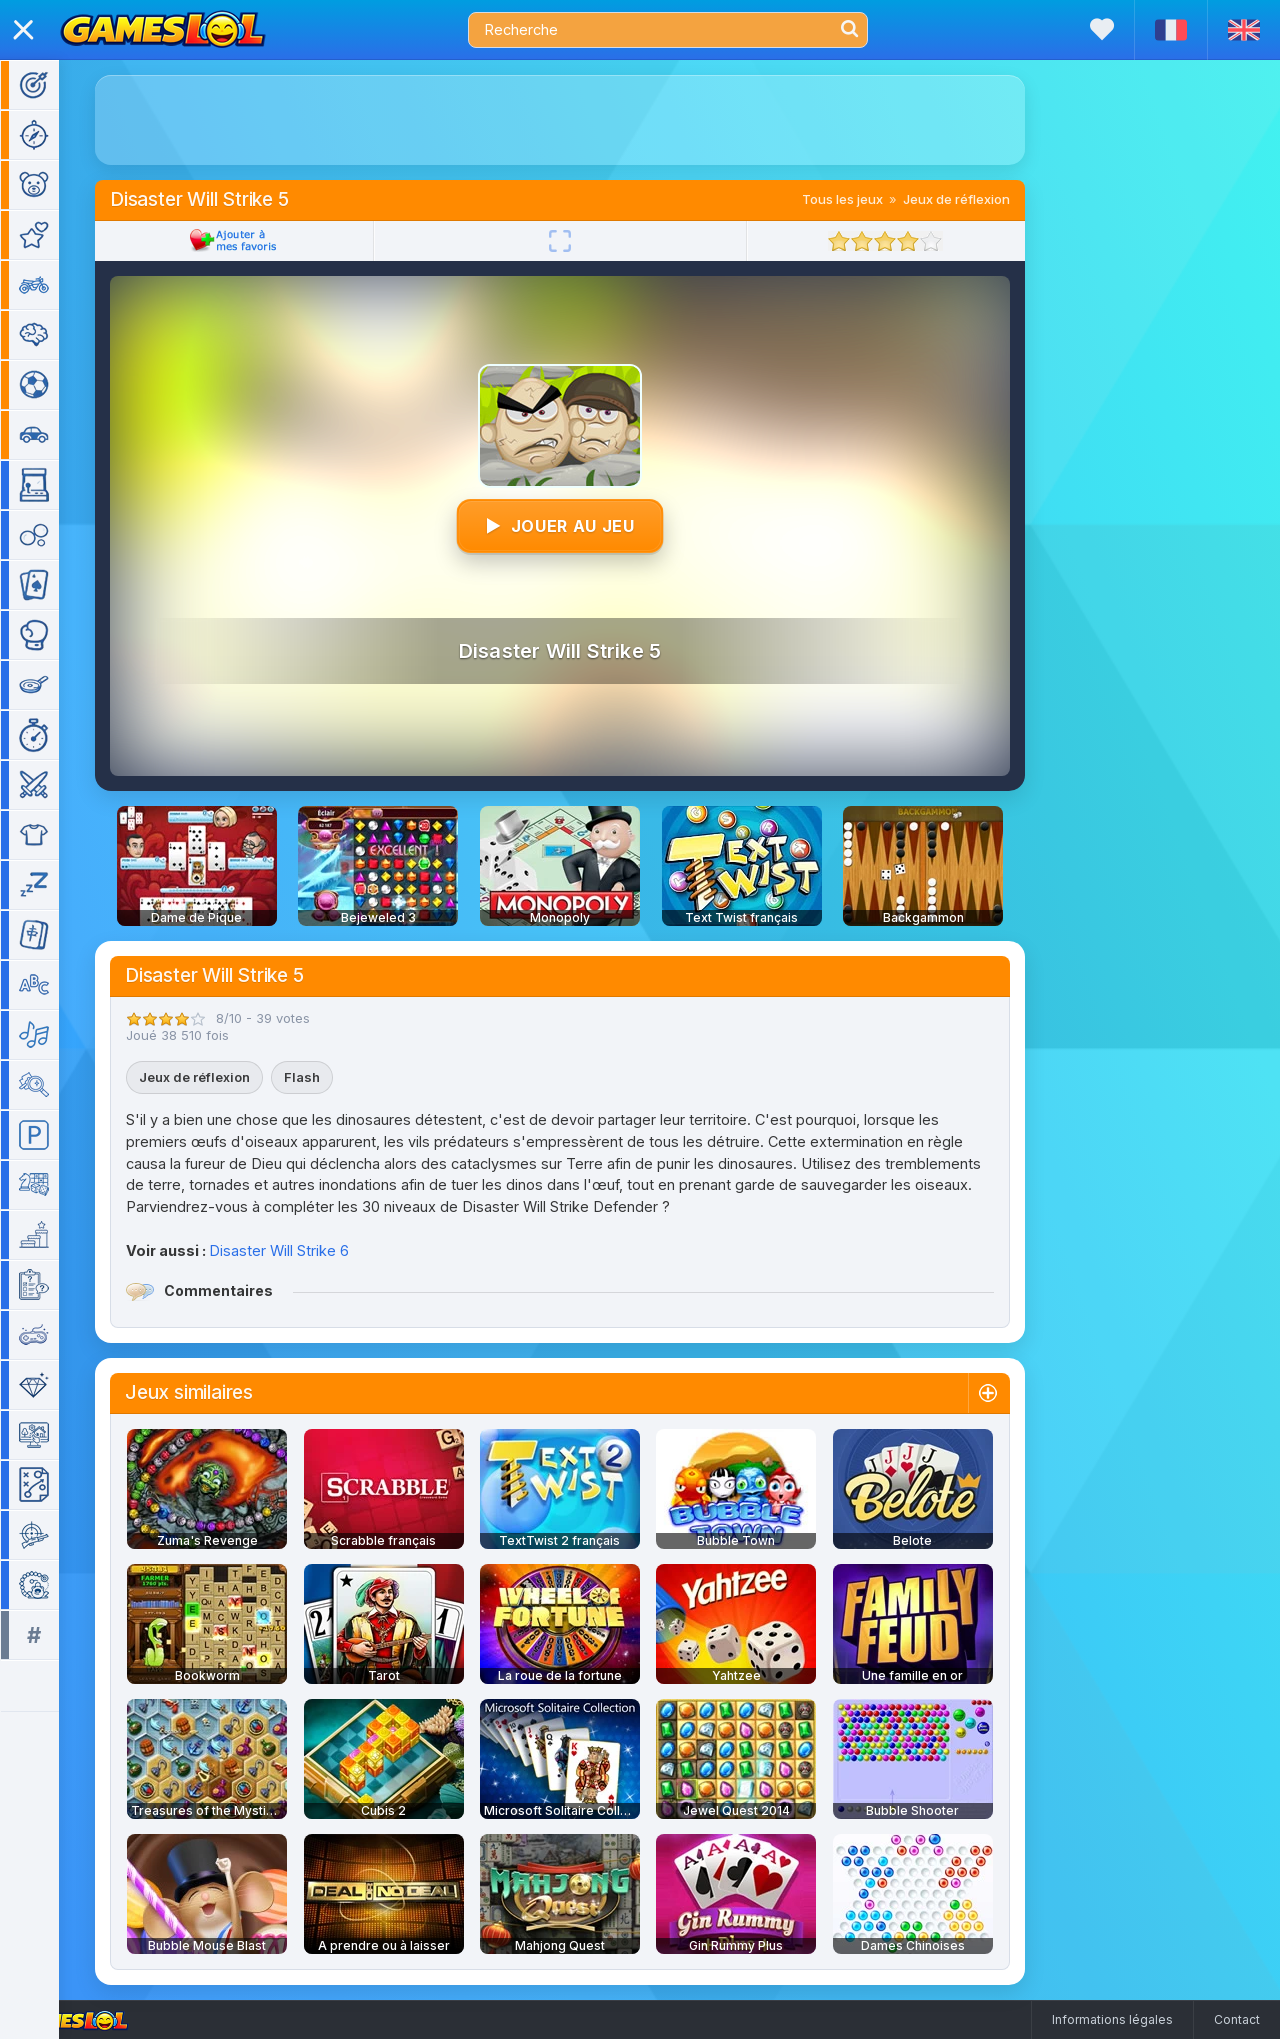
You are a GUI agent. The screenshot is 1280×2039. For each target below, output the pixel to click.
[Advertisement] (589, 120)
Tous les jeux (871, 199)
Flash (331, 1077)
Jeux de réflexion (985, 199)
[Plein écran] (589, 241)
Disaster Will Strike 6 (308, 1250)
